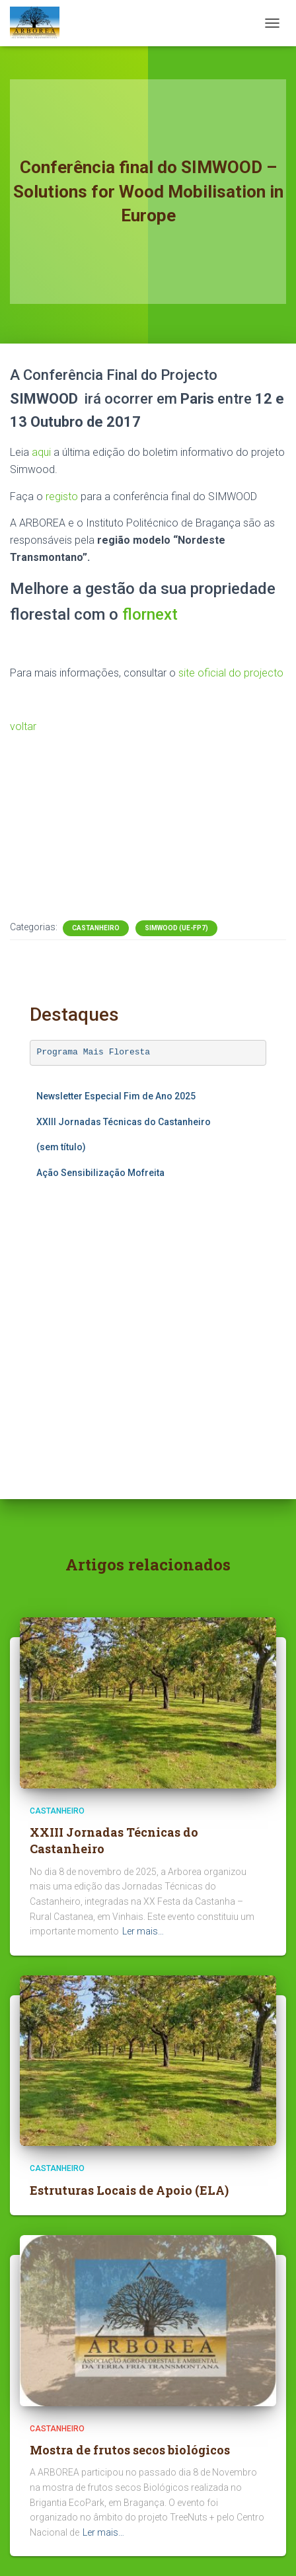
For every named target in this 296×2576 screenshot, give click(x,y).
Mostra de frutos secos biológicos (130, 2450)
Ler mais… (143, 1931)
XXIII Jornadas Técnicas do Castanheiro (123, 1122)
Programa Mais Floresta (94, 1052)
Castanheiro (96, 928)
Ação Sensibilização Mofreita (100, 1172)
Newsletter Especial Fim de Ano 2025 (116, 1096)
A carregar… (148, 1317)
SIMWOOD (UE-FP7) (176, 928)
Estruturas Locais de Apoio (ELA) (129, 2190)
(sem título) (61, 1147)
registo (62, 496)
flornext (150, 614)
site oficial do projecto (230, 673)
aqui (41, 452)
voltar (23, 726)
